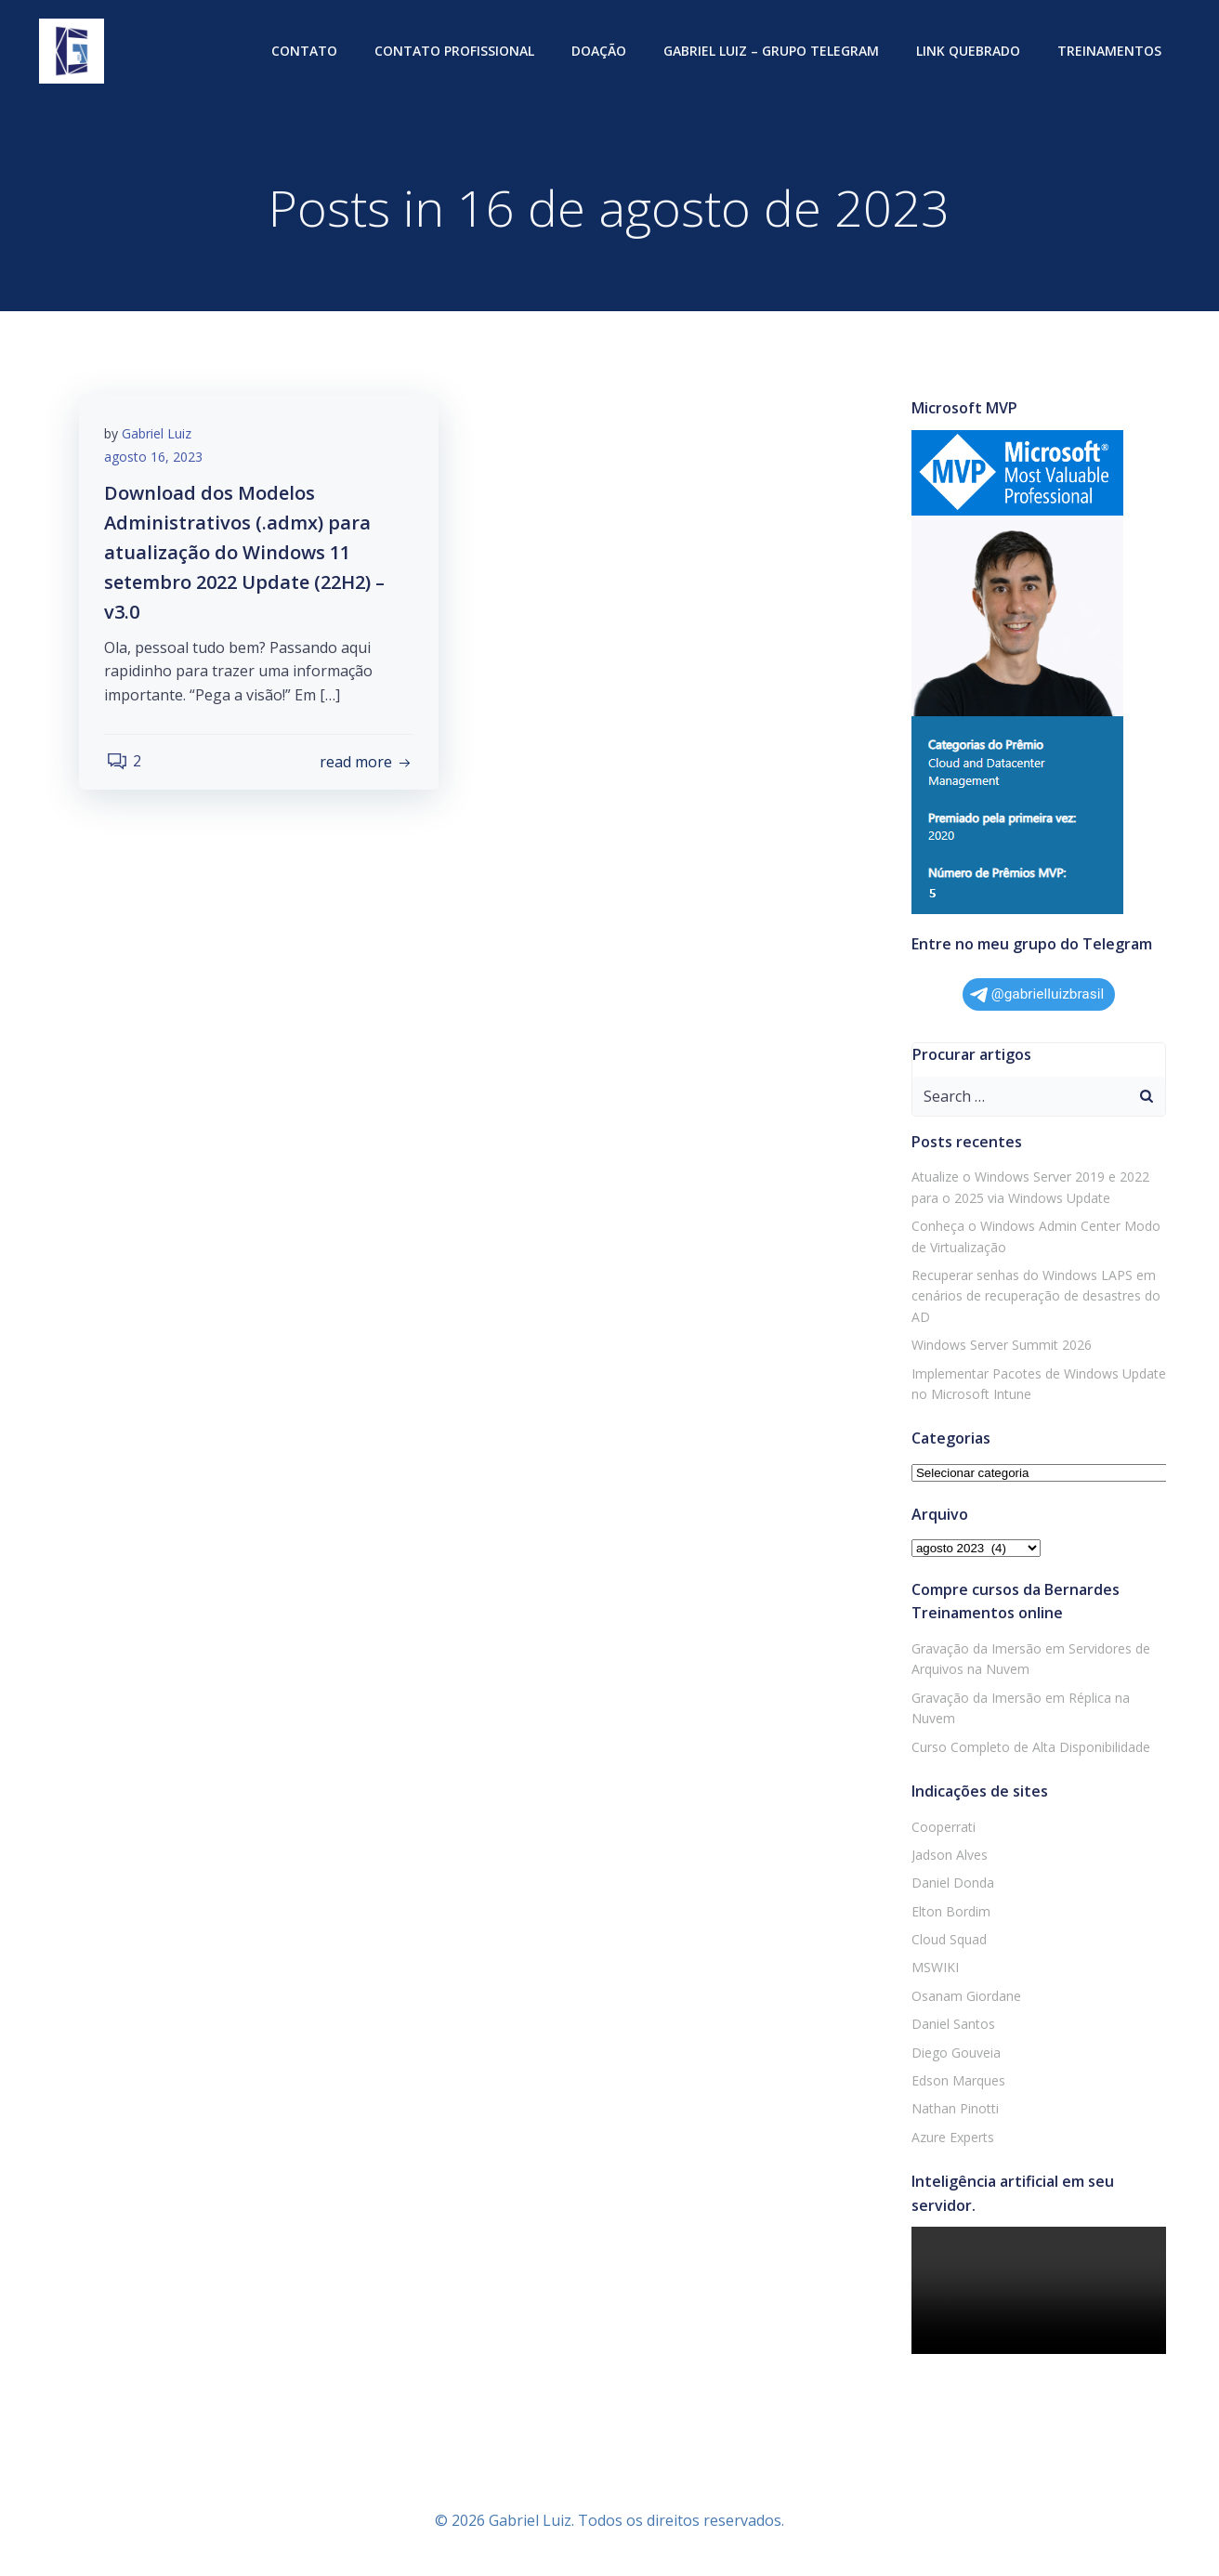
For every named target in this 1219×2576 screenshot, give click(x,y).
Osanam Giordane (964, 1997)
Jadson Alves (948, 1855)
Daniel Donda (951, 1883)
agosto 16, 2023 (156, 461)
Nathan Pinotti (953, 2109)
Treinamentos (1111, 51)
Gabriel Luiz (159, 437)
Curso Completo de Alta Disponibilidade (1029, 1748)
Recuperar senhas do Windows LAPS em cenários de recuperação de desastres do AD (1034, 1297)
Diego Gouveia (954, 2053)
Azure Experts (951, 2138)
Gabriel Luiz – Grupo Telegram (773, 51)
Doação (600, 51)
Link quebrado (970, 51)
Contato (306, 51)
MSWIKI (933, 1968)
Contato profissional (456, 51)
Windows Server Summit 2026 (1000, 1345)
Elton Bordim (949, 1912)
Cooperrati (942, 1828)
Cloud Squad (947, 1940)
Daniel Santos (951, 2024)
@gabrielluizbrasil (1037, 995)
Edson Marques (956, 2081)
